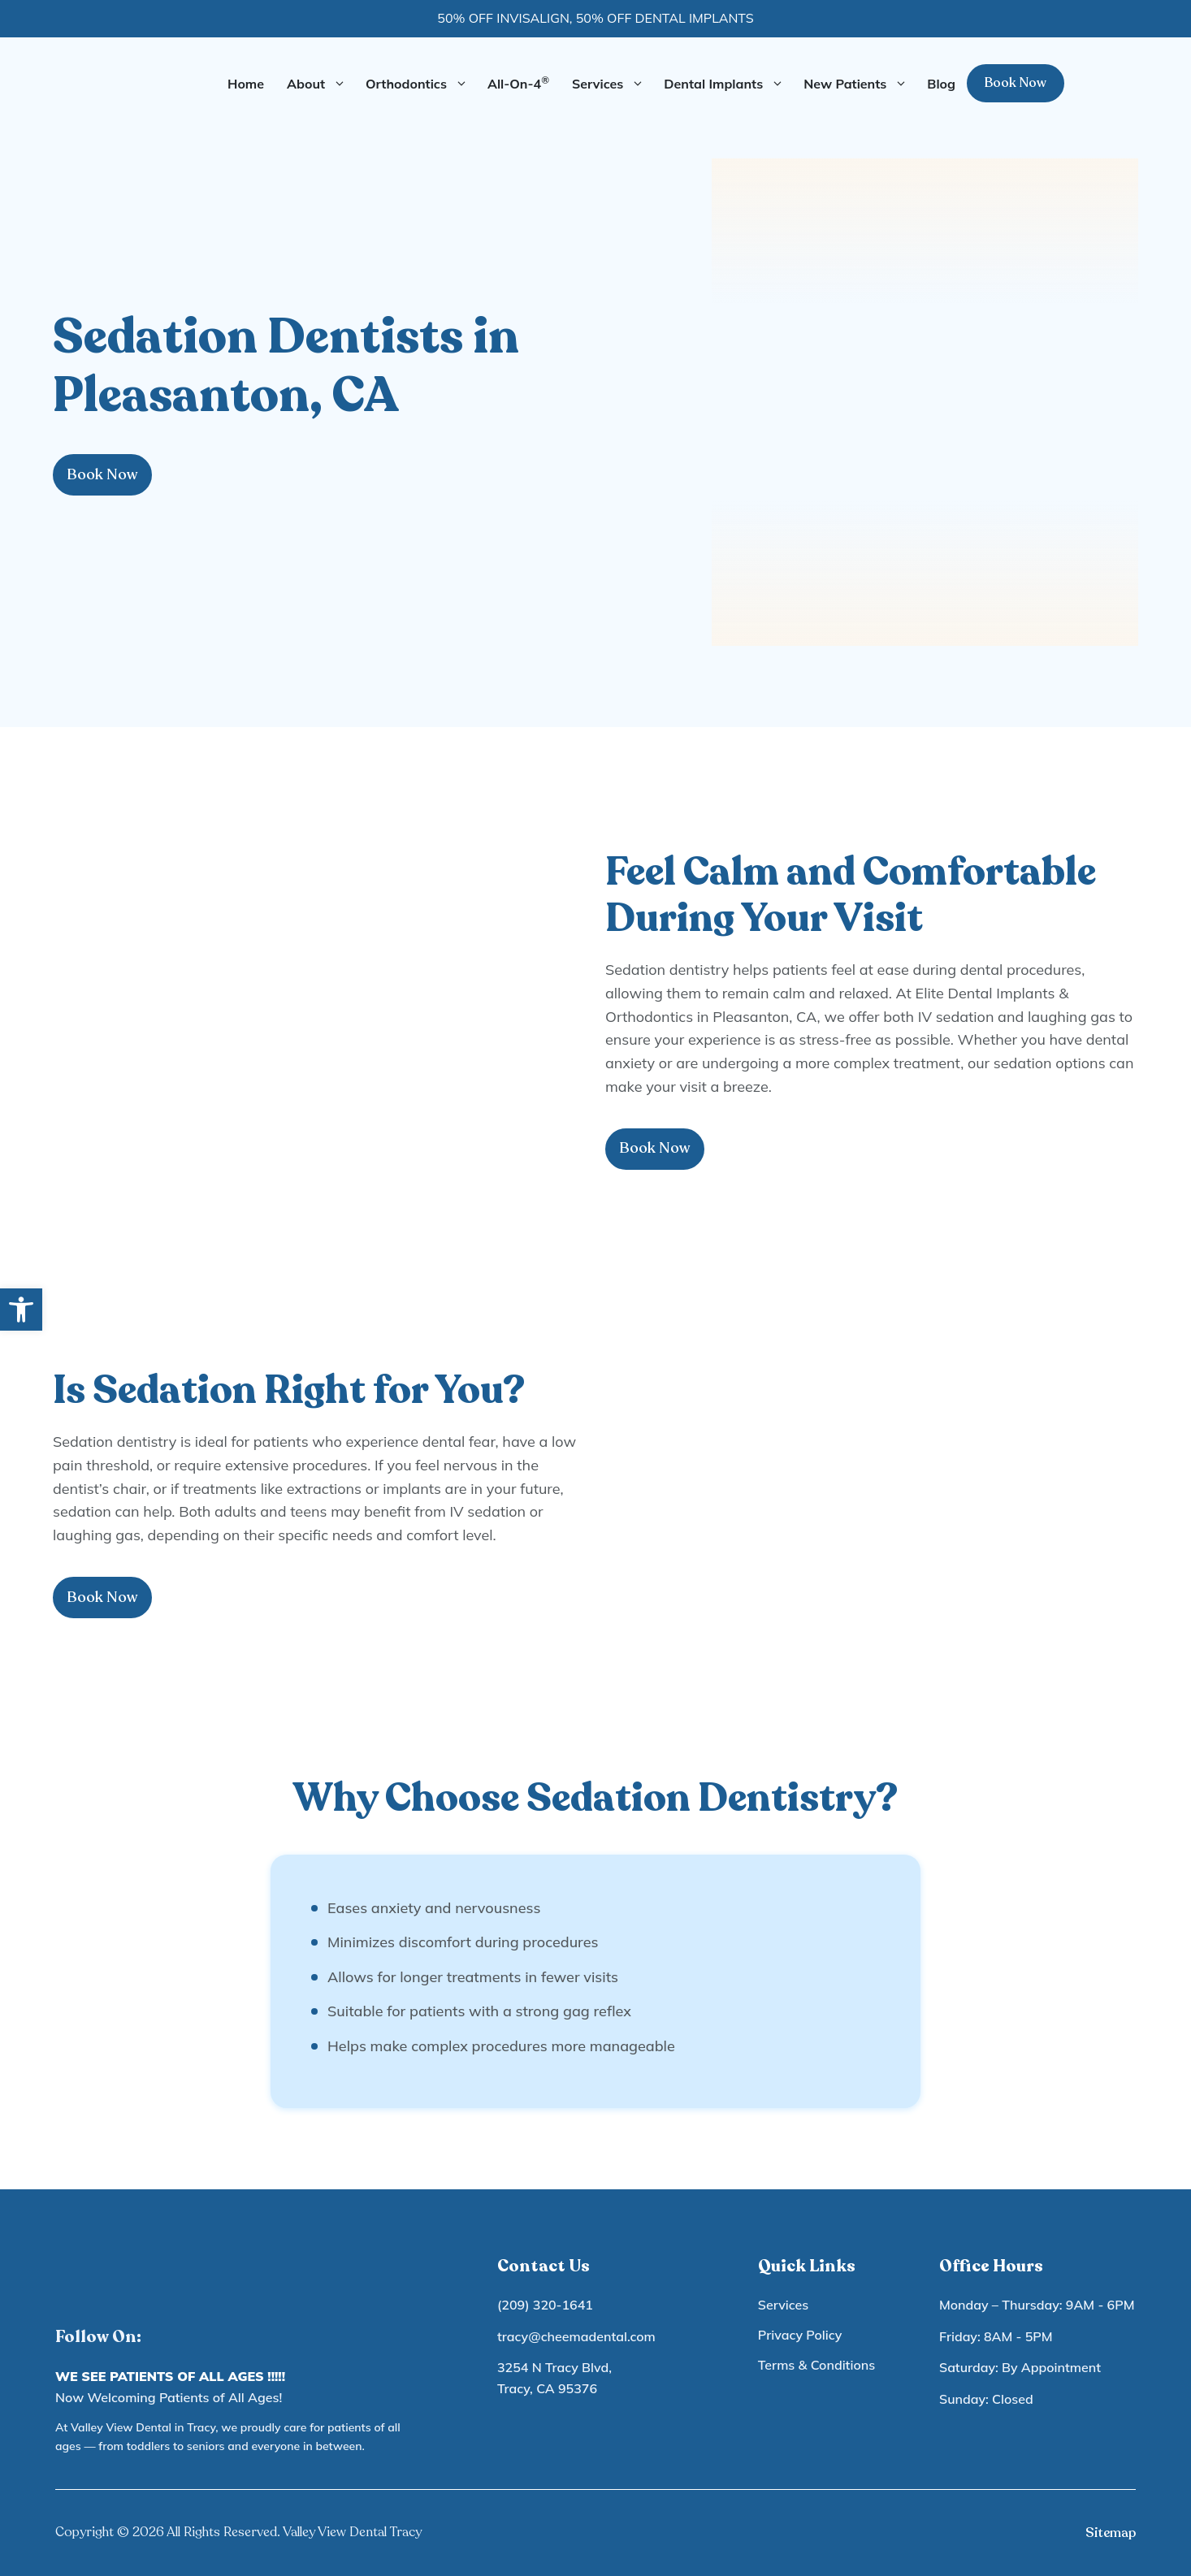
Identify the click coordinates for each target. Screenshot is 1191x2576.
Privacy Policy (800, 2335)
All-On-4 (518, 83)
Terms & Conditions (816, 2365)
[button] (21, 1309)
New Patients (859, 83)
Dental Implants (728, 83)
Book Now (1015, 83)
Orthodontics (421, 83)
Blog (941, 84)
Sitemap (1110, 2533)
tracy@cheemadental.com (576, 2336)
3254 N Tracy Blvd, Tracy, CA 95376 (554, 2377)
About (320, 83)
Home (245, 84)
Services (612, 83)
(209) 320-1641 (545, 2305)
